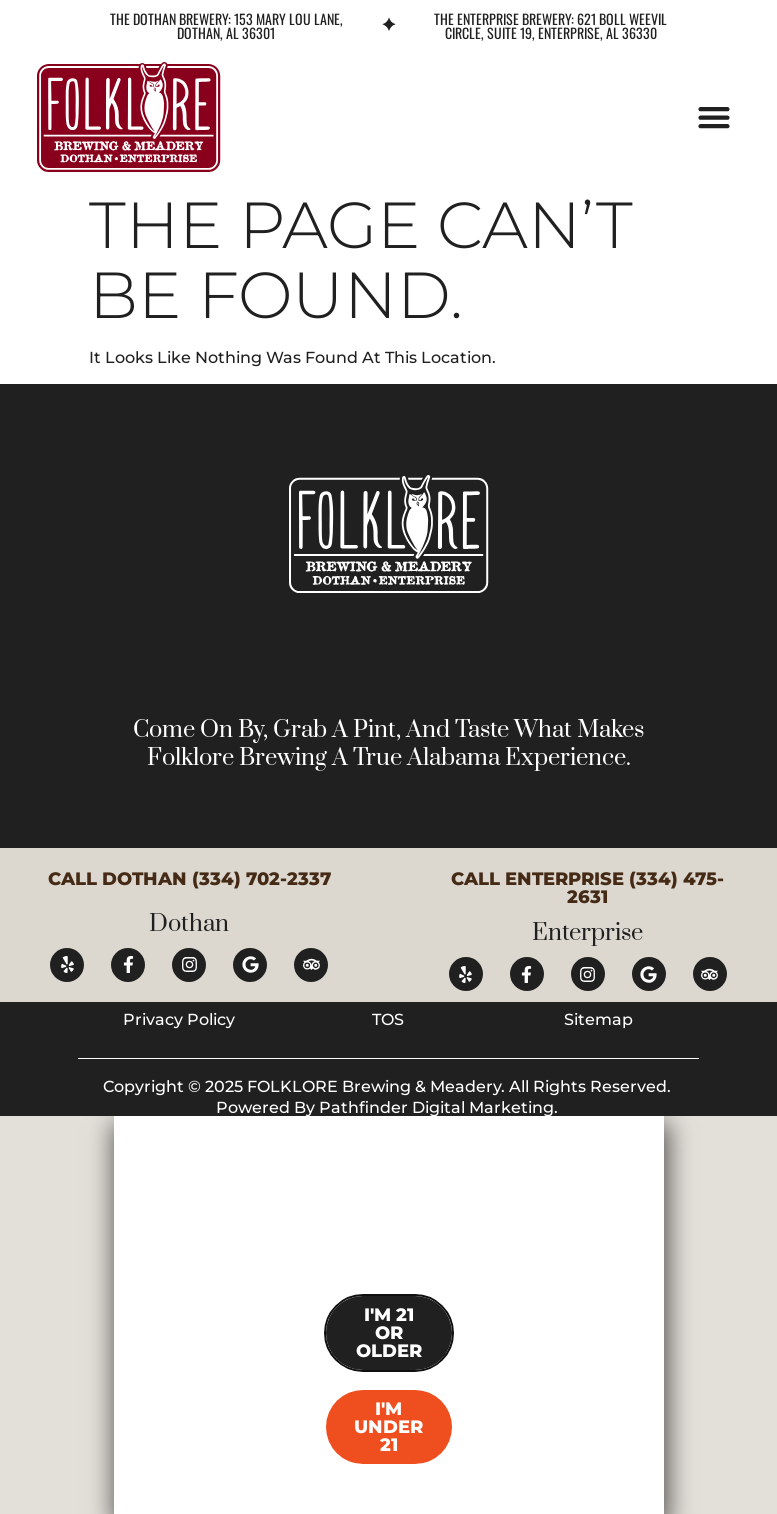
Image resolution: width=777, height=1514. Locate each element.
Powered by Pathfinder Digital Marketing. (389, 1107)
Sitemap (598, 1019)
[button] (714, 116)
